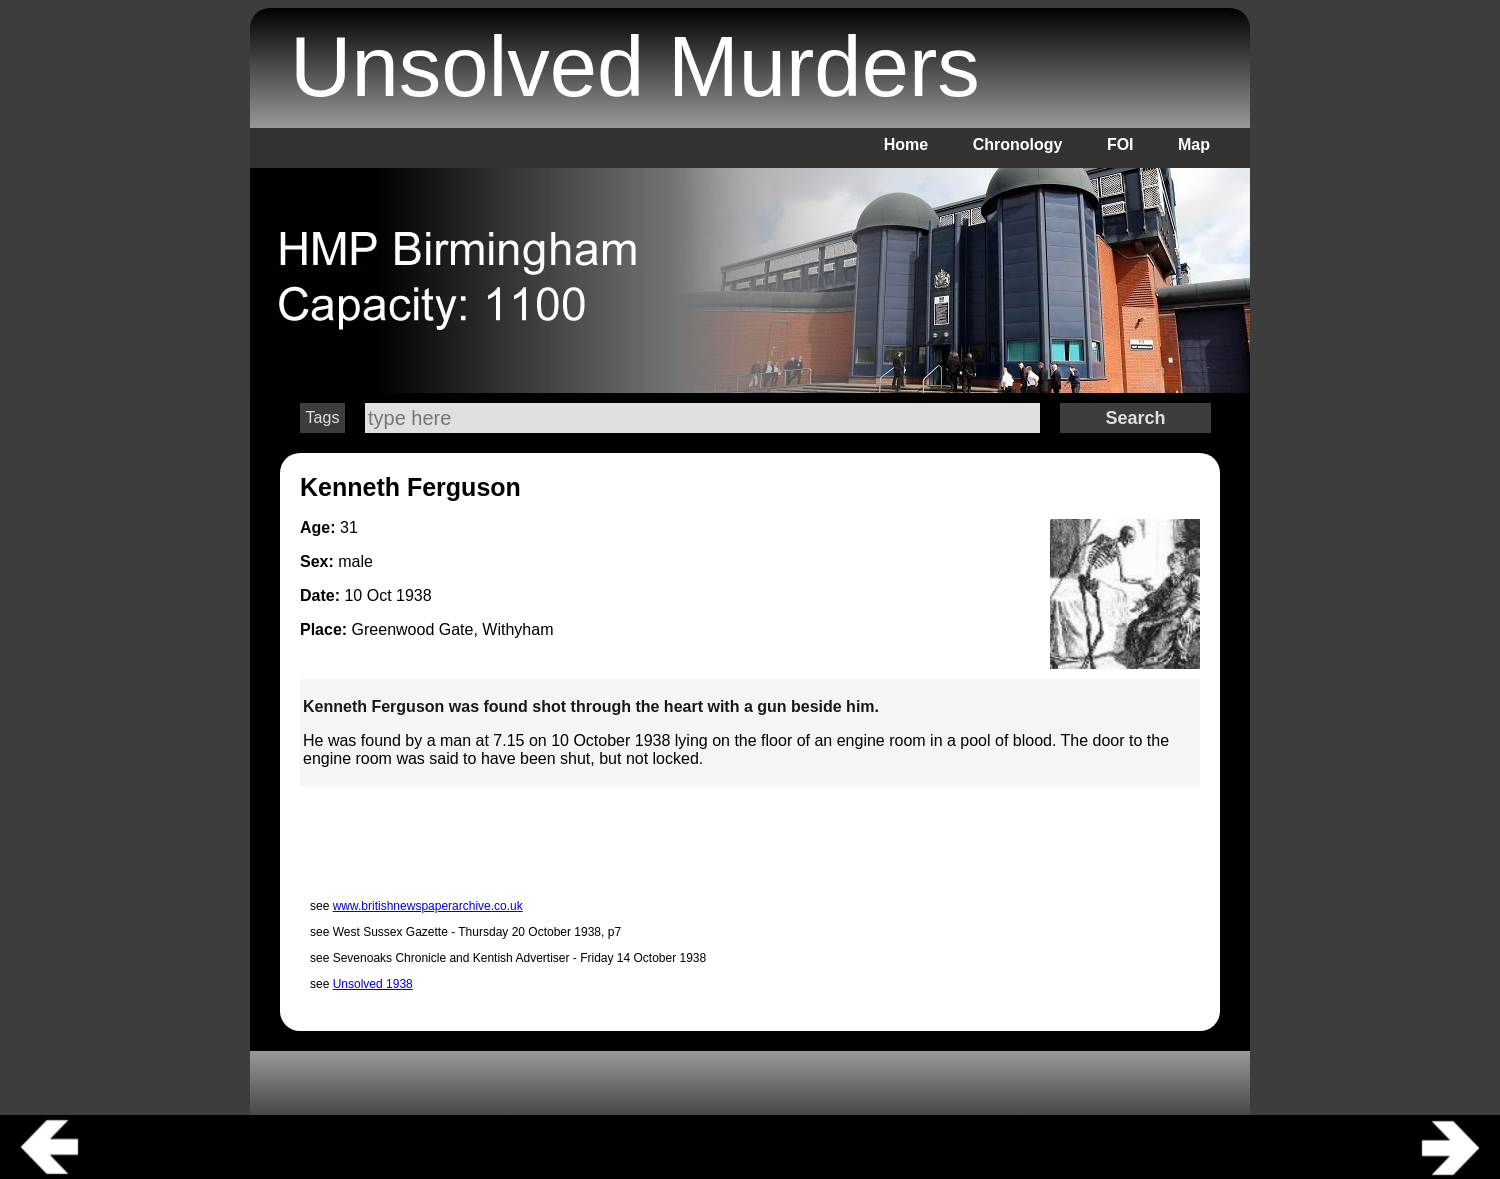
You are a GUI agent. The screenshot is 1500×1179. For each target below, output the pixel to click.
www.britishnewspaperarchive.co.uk (428, 906)
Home (906, 144)
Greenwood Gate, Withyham (453, 629)
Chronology (1018, 144)
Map (1194, 144)
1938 (414, 595)
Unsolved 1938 (373, 984)
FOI (1120, 144)
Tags (323, 417)
